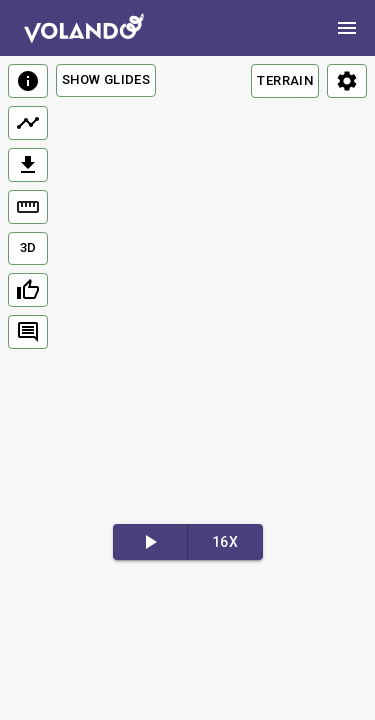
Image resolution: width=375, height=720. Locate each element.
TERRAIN (285, 80)
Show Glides (106, 79)
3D (28, 247)
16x (225, 542)
